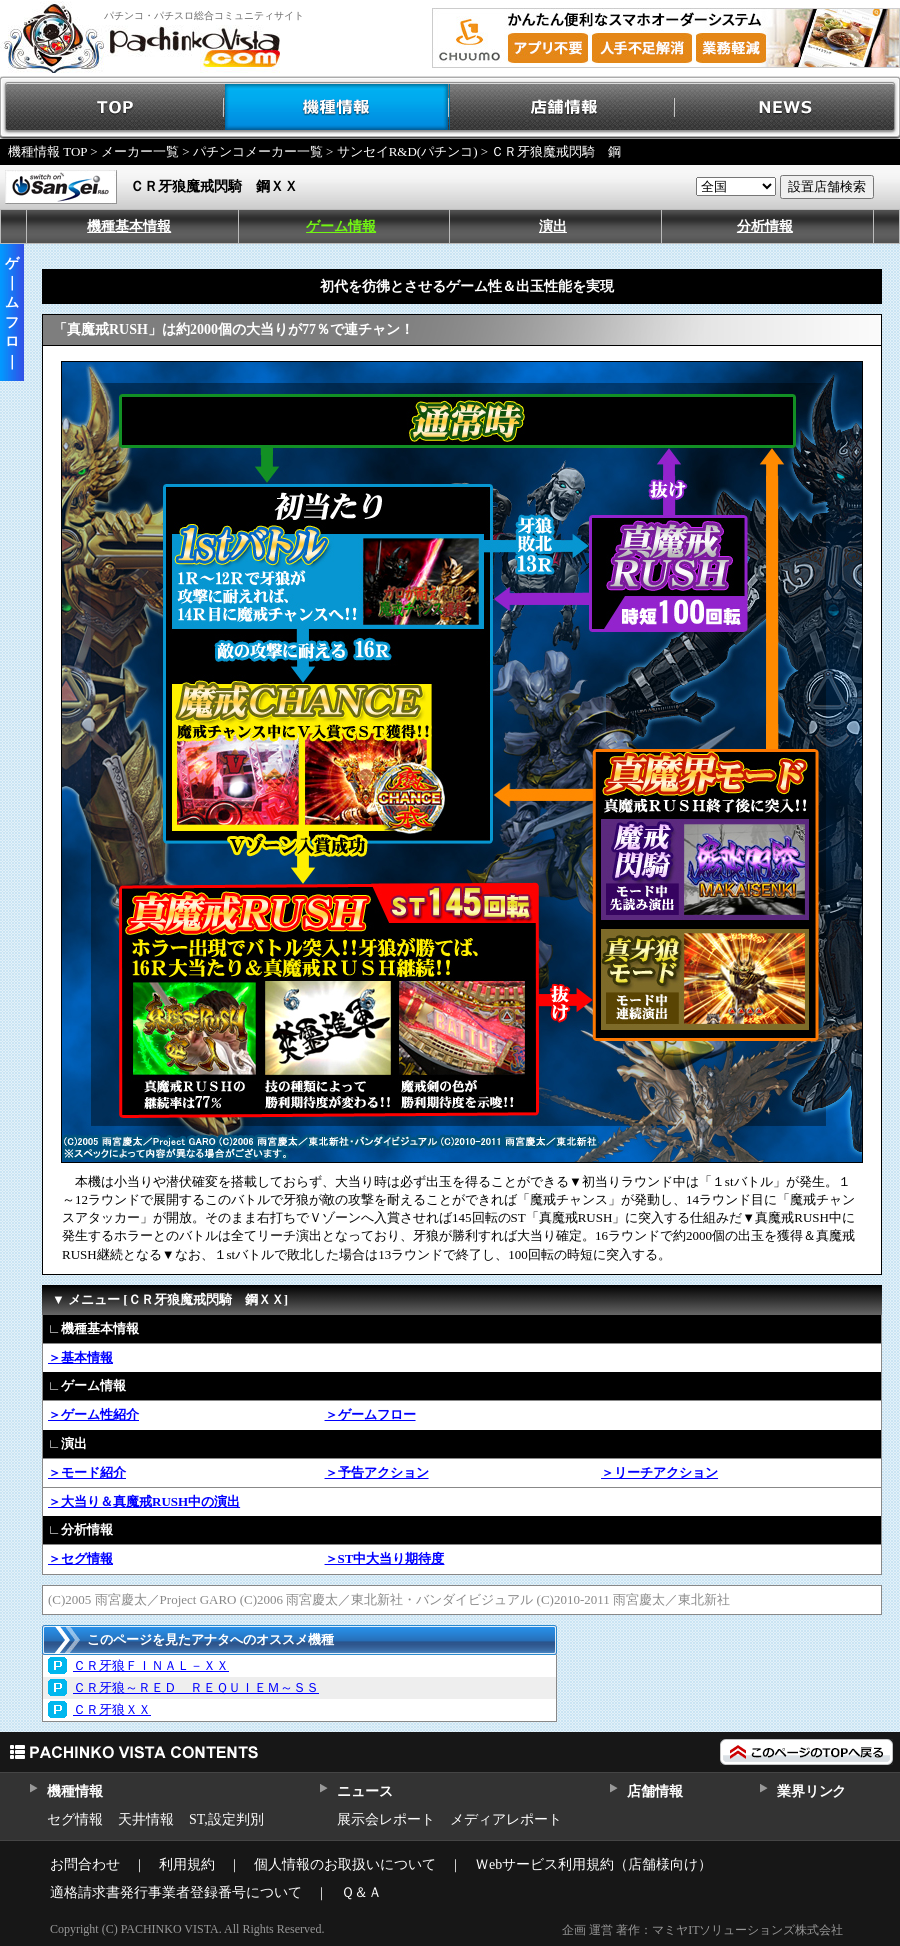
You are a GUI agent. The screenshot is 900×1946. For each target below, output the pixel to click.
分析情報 (765, 226)
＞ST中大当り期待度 (385, 1558)
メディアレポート (506, 1819)
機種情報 (337, 107)
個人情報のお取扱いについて (345, 1864)
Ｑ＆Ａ (361, 1892)
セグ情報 (75, 1819)
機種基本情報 (129, 226)
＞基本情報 (80, 1357)
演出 (553, 226)
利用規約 (187, 1864)
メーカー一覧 (140, 151)
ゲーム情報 (341, 226)
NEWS (787, 107)
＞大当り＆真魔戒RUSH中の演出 (144, 1501)
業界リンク (811, 1791)
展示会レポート (386, 1819)
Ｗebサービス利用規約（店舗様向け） (593, 1864)
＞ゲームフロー (370, 1414)
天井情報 (146, 1819)
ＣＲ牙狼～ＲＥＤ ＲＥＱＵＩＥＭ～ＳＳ (196, 1687)
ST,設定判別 (226, 1819)
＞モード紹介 (87, 1472)
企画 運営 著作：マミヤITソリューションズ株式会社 (702, 1930)
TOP (112, 107)
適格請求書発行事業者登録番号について (176, 1892)
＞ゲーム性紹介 (93, 1414)
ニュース (364, 1791)
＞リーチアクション (659, 1472)
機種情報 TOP (47, 151)
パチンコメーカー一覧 (258, 151)
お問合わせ (85, 1864)
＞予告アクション (377, 1472)
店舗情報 (562, 107)
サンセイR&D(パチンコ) (407, 151)
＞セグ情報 (80, 1558)
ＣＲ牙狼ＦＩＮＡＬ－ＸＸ (151, 1665)
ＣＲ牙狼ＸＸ (112, 1709)
